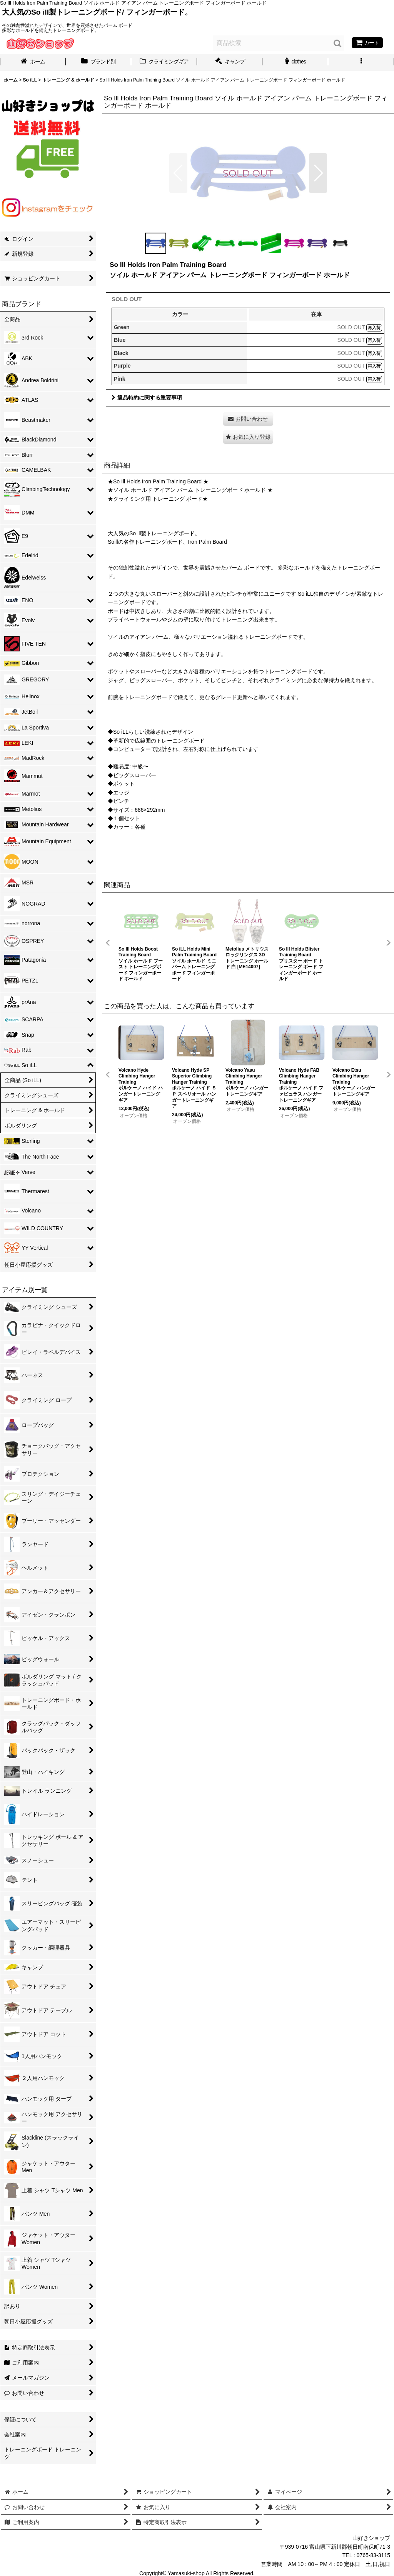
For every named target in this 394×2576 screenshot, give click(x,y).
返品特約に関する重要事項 (147, 398)
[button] (361, 62)
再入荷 (374, 327)
